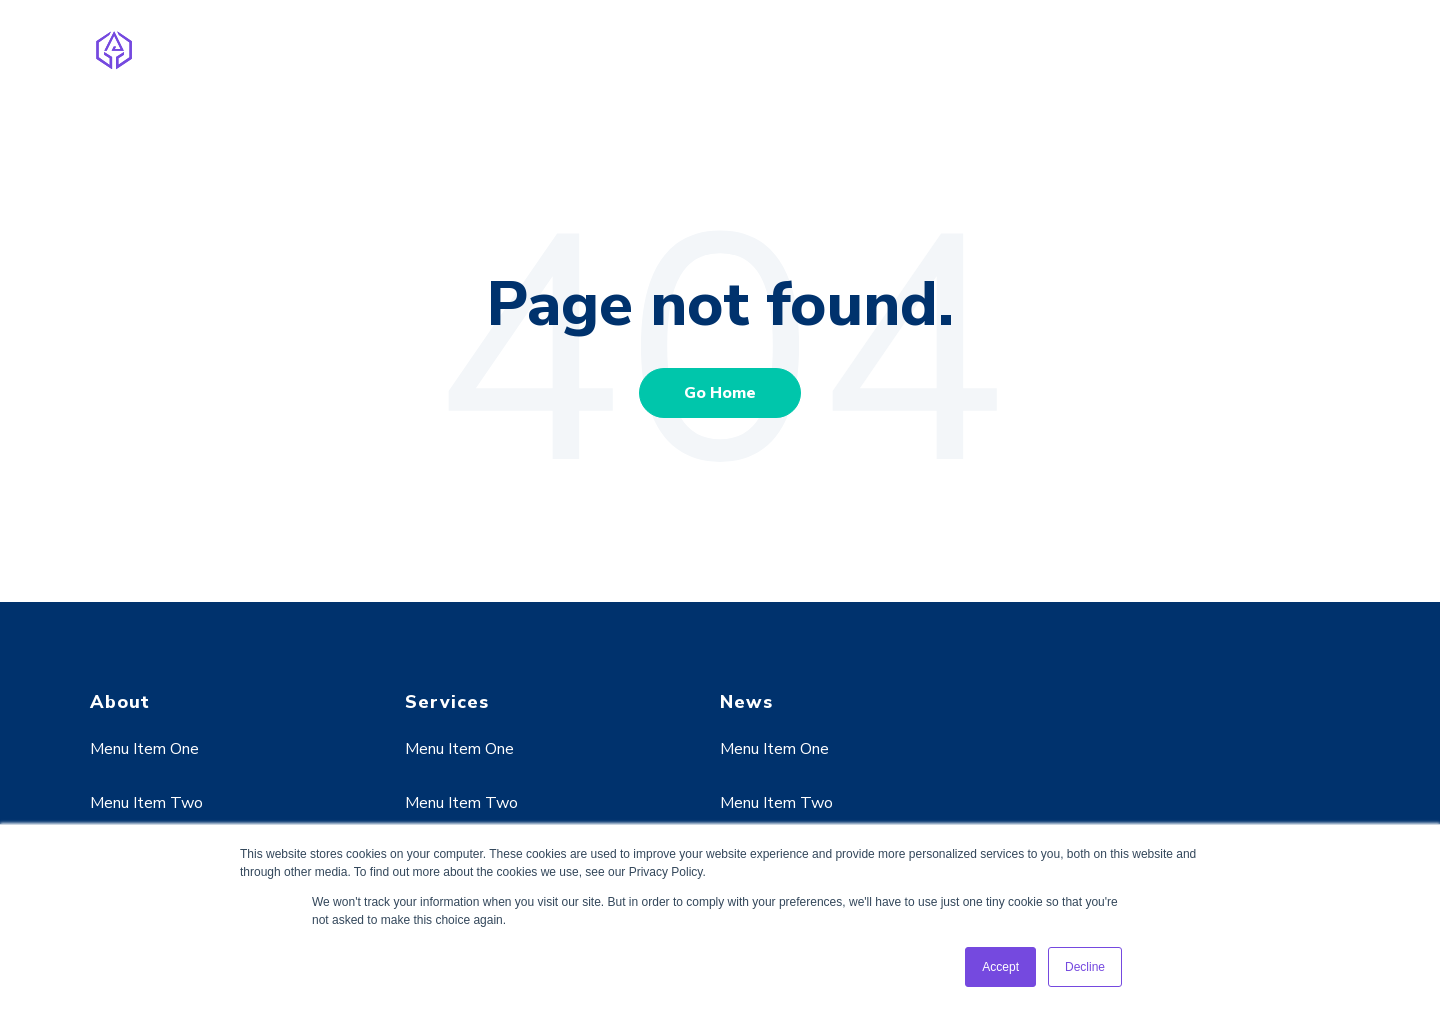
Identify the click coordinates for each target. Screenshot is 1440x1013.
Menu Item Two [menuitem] (146, 803)
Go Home (720, 393)
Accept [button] (1000, 967)
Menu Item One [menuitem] (144, 749)
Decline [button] (1085, 967)
